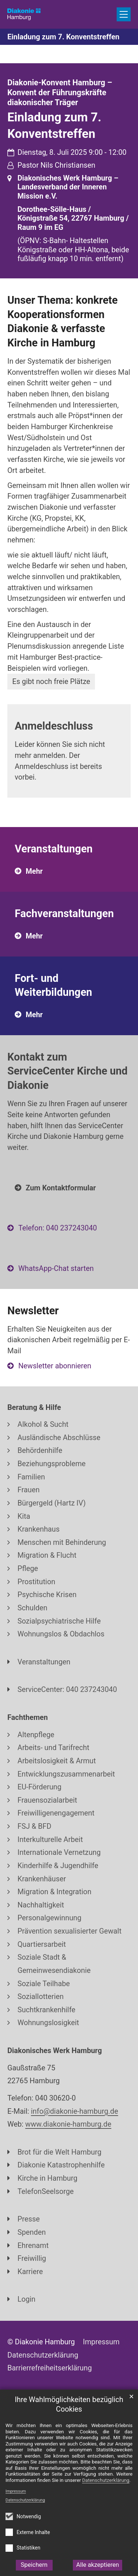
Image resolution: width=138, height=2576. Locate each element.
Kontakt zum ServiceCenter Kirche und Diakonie (67, 1071)
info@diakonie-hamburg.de (74, 2111)
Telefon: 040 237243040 (57, 1228)
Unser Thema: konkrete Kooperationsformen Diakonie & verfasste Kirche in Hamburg (62, 321)
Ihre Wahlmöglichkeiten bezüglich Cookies (69, 2404)
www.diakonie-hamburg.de (68, 2124)
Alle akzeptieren (97, 2564)
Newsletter (33, 1310)
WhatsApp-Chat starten (56, 1268)
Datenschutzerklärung (25, 2500)
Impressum (16, 2491)
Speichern (34, 2564)
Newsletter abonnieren (54, 1366)
